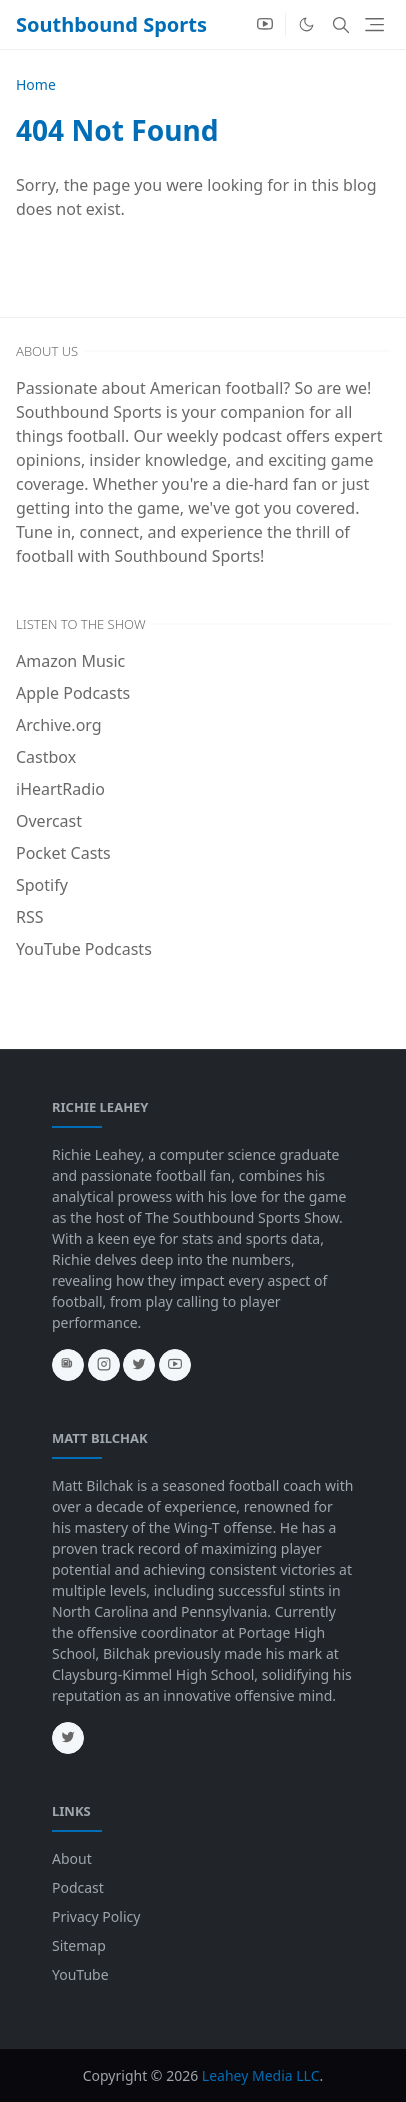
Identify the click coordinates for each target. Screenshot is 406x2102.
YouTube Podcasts (84, 949)
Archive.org (59, 725)
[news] (68, 1365)
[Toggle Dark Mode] (306, 24)
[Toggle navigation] (374, 24)
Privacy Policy (96, 1916)
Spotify (42, 885)
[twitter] (139, 1365)
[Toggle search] (341, 25)
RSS (30, 917)
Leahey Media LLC (261, 2075)
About (72, 1858)
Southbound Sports (111, 24)
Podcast (78, 1887)
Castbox (46, 757)
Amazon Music (70, 661)
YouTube (80, 1974)
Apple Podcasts (73, 693)
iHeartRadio (60, 789)
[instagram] (104, 1365)
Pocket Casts (63, 853)
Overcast (49, 821)
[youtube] (265, 25)
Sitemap (79, 1945)
